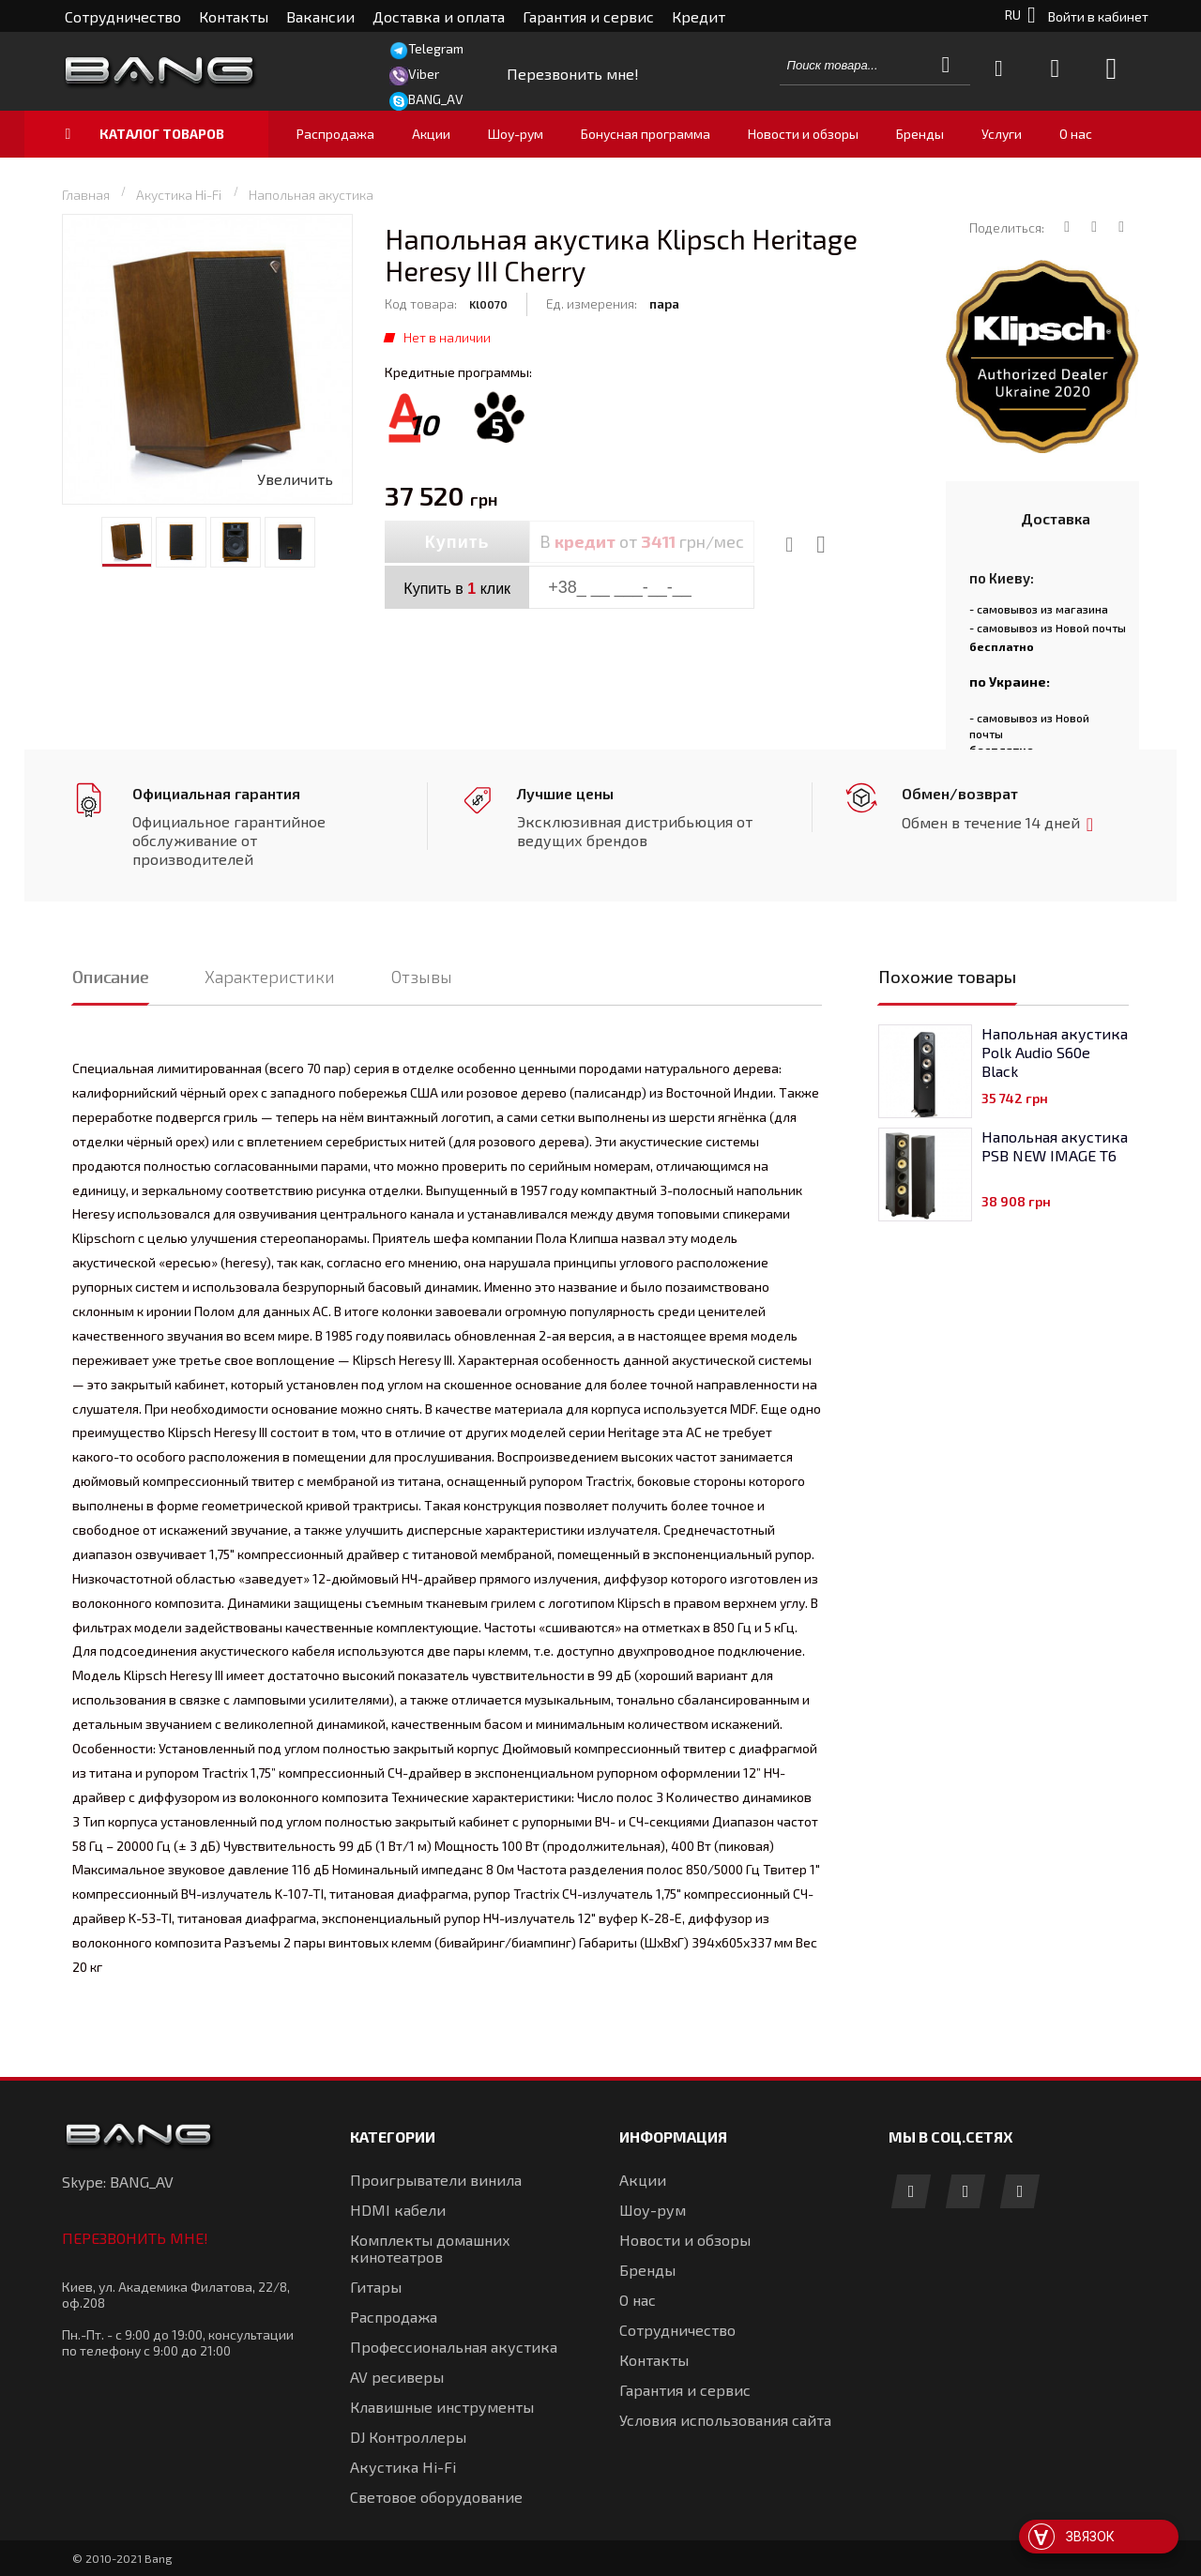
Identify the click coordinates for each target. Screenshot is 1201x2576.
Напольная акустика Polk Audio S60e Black (1054, 1052)
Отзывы (421, 976)
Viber (423, 74)
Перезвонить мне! (135, 2238)
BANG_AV (436, 99)
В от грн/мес (642, 541)
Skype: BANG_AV (118, 2181)
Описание (110, 976)
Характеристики (270, 976)
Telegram (436, 48)
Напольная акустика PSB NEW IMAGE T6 (1054, 1146)
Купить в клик (456, 589)
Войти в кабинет (1098, 16)
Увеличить (295, 479)
